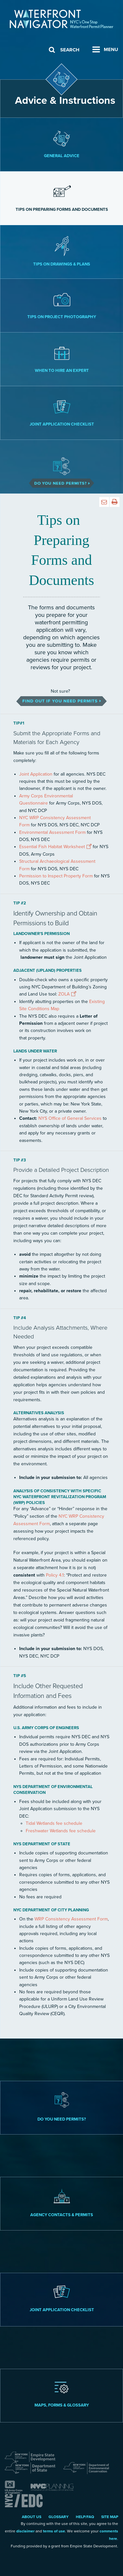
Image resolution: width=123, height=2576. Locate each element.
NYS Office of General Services (70, 1118)
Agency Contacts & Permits (61, 2203)
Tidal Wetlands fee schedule (54, 1823)
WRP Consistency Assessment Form (71, 1919)
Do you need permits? (61, 2107)
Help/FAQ (85, 2517)
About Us (31, 2517)
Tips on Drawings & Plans (61, 251)
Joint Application (35, 774)
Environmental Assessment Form (52, 832)
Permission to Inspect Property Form (56, 876)
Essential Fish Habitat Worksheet (52, 846)
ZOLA (64, 994)
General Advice (61, 144)
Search (69, 50)
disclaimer (25, 2531)
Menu (111, 49)
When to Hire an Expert (61, 359)
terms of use (54, 2531)
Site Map (109, 2517)
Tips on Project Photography (61, 305)
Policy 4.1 (55, 1575)
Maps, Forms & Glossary (61, 2395)
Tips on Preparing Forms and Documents (61, 197)
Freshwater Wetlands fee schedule (61, 1831)
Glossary (58, 2517)
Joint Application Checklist (61, 412)
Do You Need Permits (61, 467)
